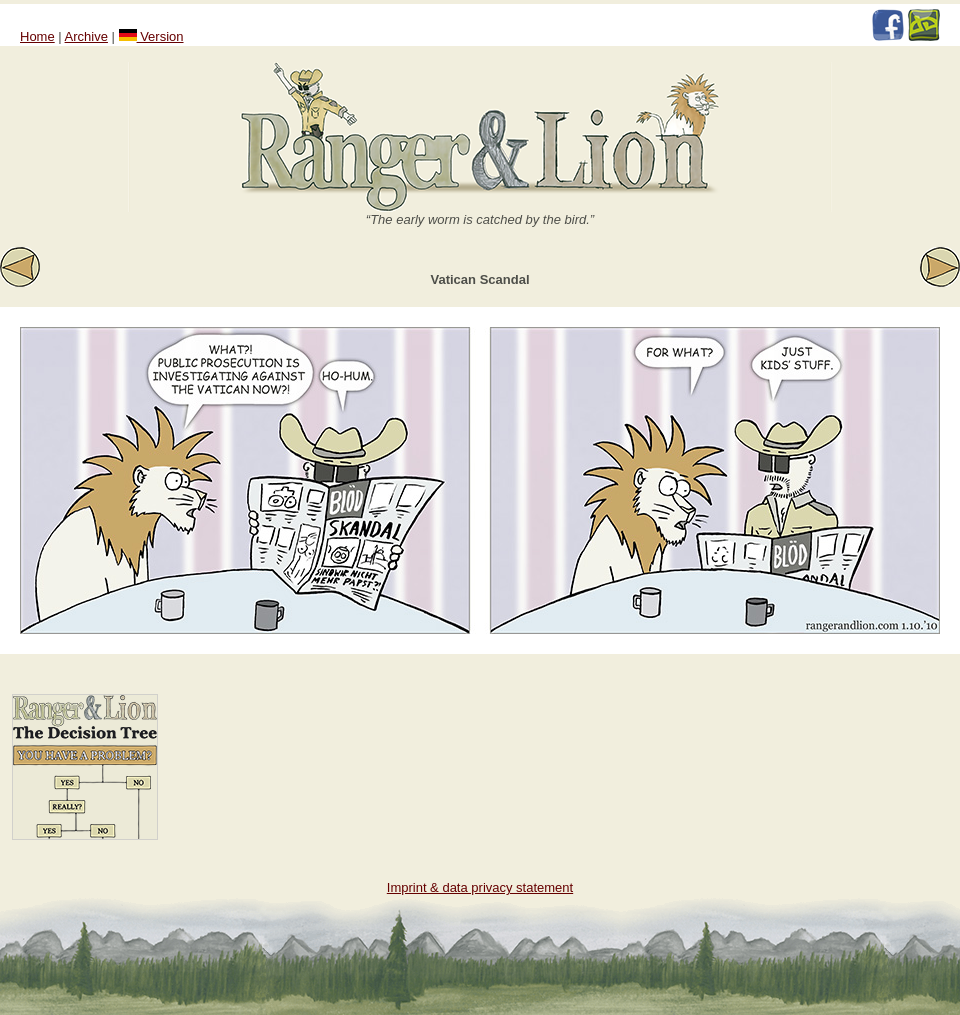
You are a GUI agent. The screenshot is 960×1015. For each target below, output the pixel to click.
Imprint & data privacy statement (480, 887)
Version (151, 36)
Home (37, 36)
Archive (86, 36)
